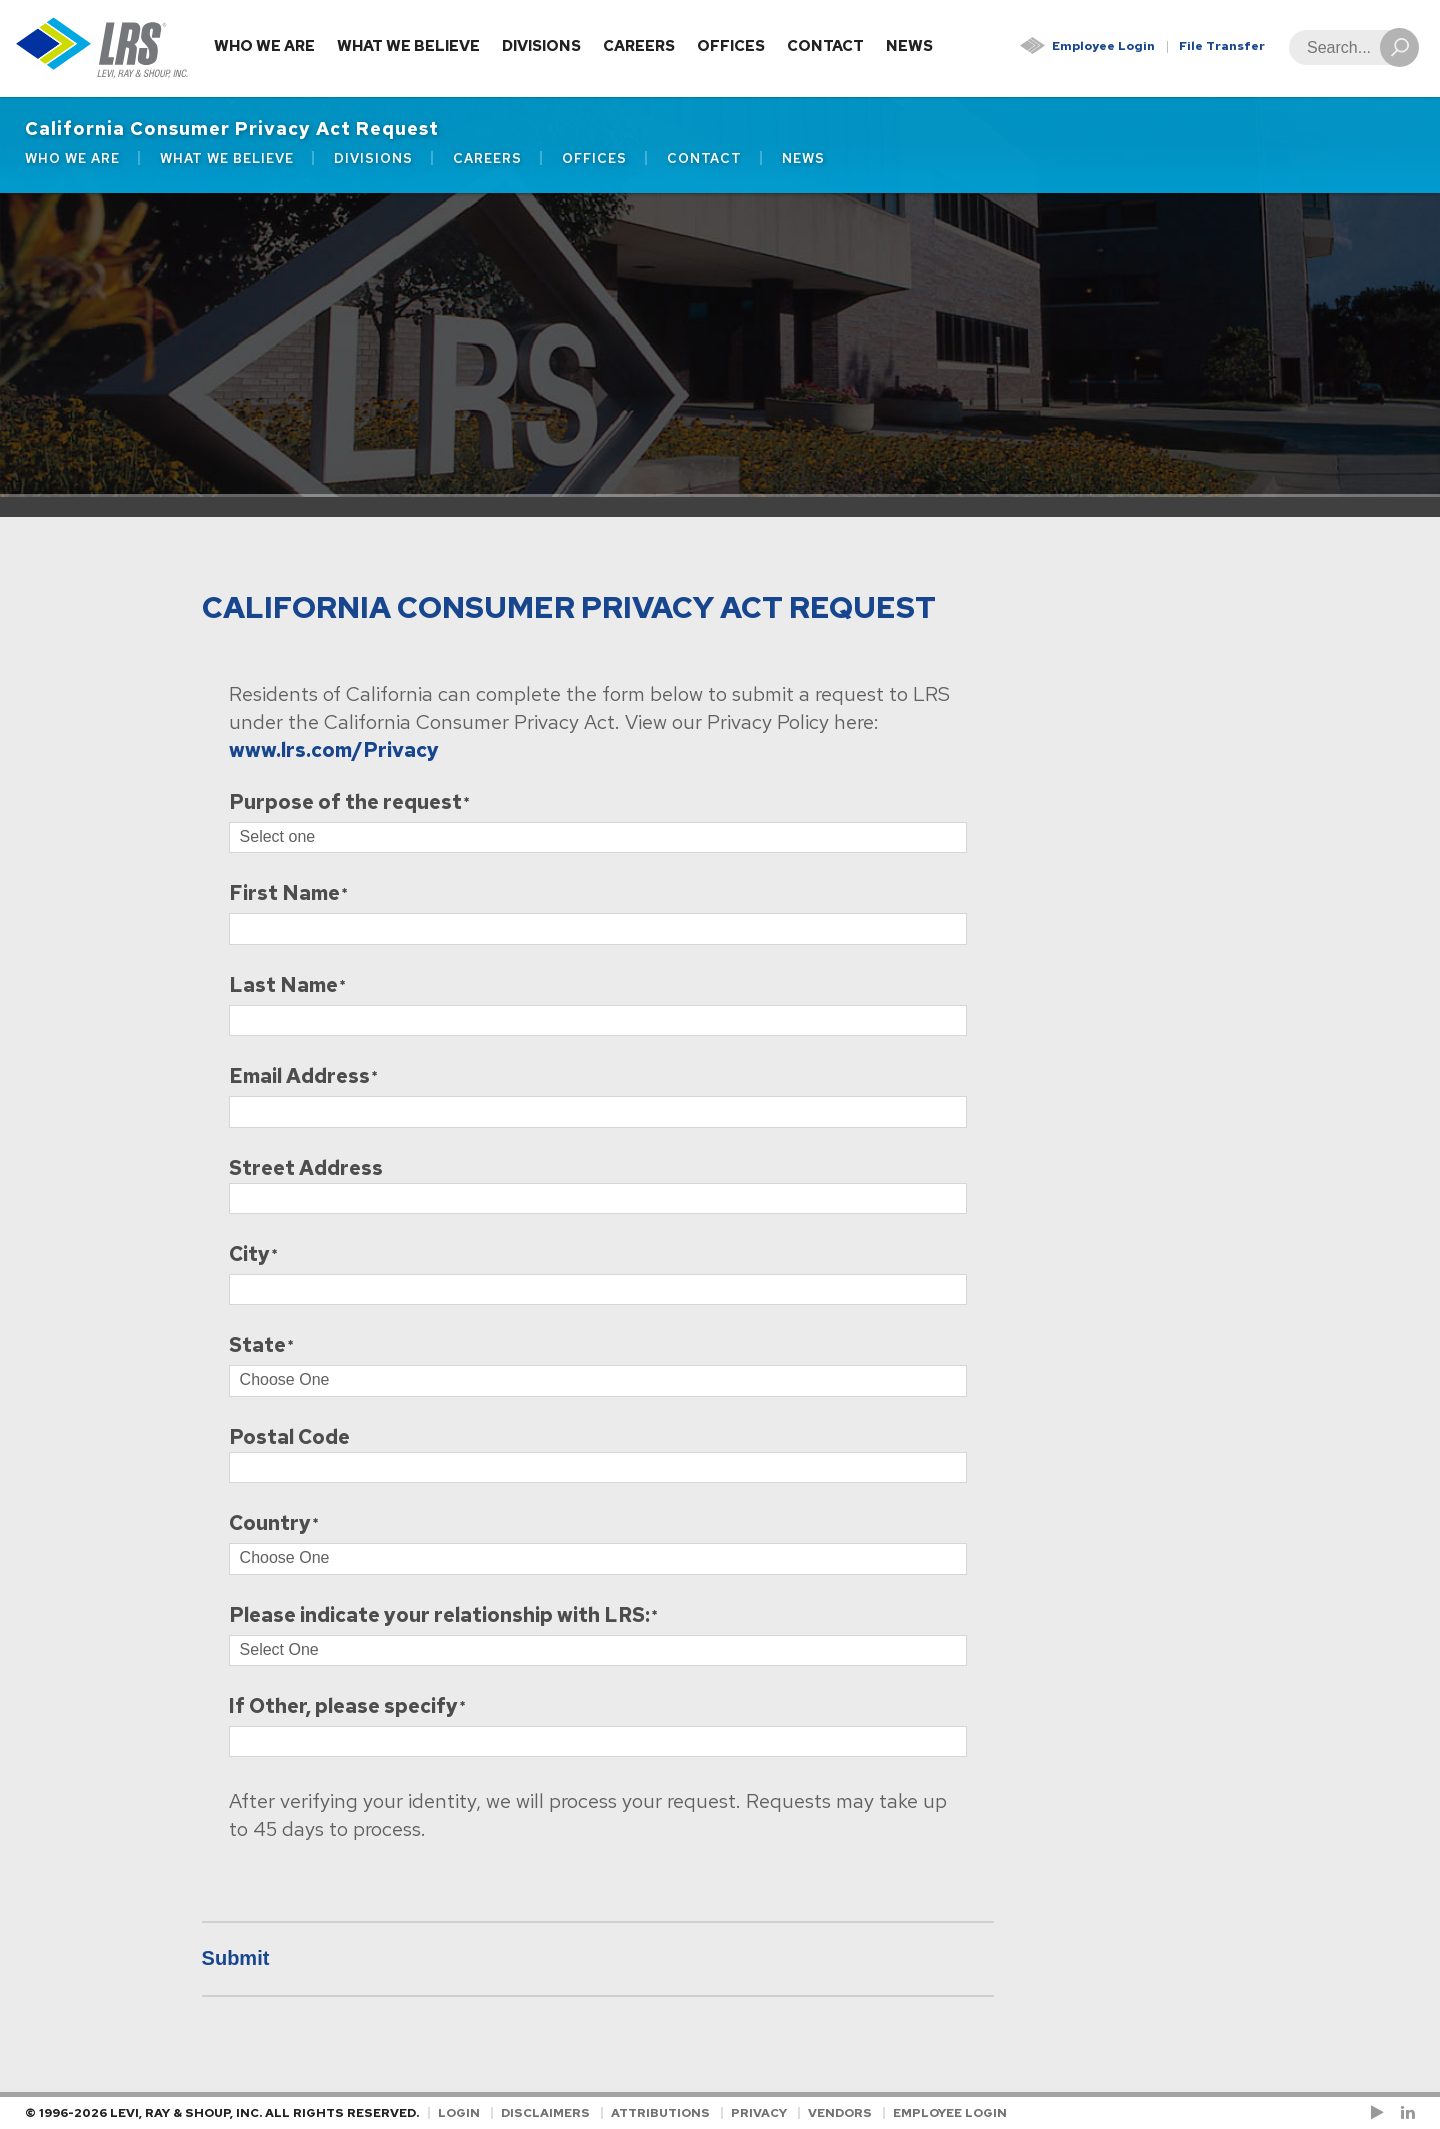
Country (270, 1524)
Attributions (660, 2113)
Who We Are (264, 46)
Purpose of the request (345, 803)
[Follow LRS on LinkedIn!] (1404, 2113)
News (909, 46)
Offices (731, 46)
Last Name (283, 986)
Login (459, 2113)
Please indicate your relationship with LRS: (439, 1616)
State (257, 1346)
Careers (639, 46)
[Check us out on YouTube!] (1381, 2113)
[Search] (1348, 47)
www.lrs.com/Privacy (334, 750)
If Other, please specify (343, 1707)
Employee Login (1103, 46)
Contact (825, 46)
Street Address (306, 1168)
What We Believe (408, 46)
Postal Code (289, 1437)
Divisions (541, 46)
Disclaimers (545, 2113)
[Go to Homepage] (102, 48)
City (249, 1255)
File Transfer (1222, 46)
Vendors (840, 2113)
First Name (284, 894)
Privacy (759, 2113)
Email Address (299, 1077)
